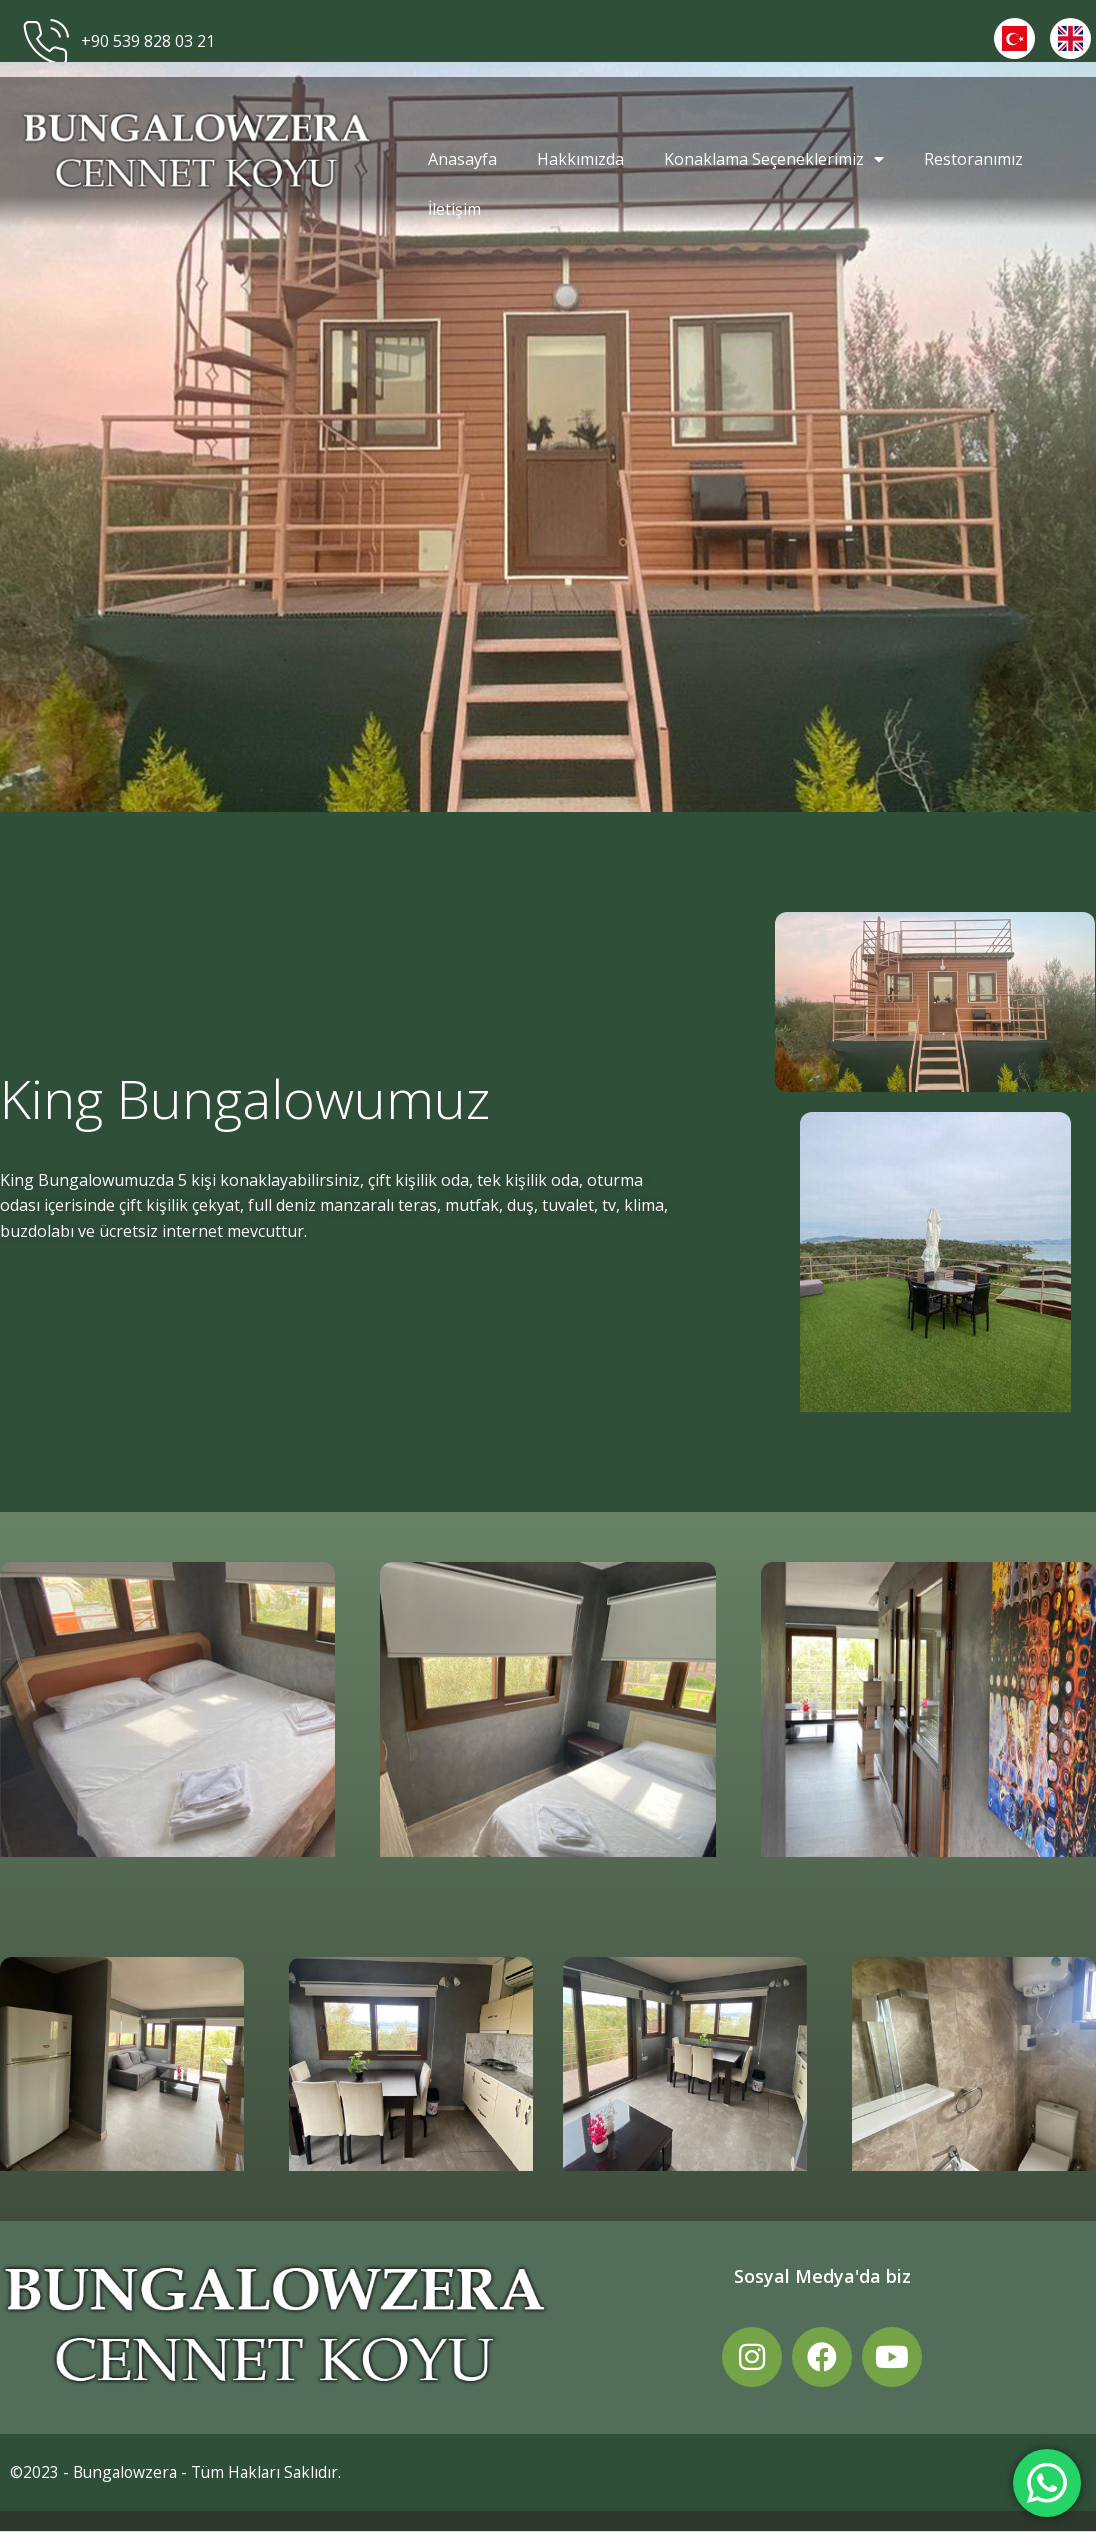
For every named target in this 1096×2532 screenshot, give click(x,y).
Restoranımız (973, 159)
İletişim (454, 209)
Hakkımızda (580, 159)
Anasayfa (462, 159)
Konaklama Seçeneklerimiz (774, 159)
